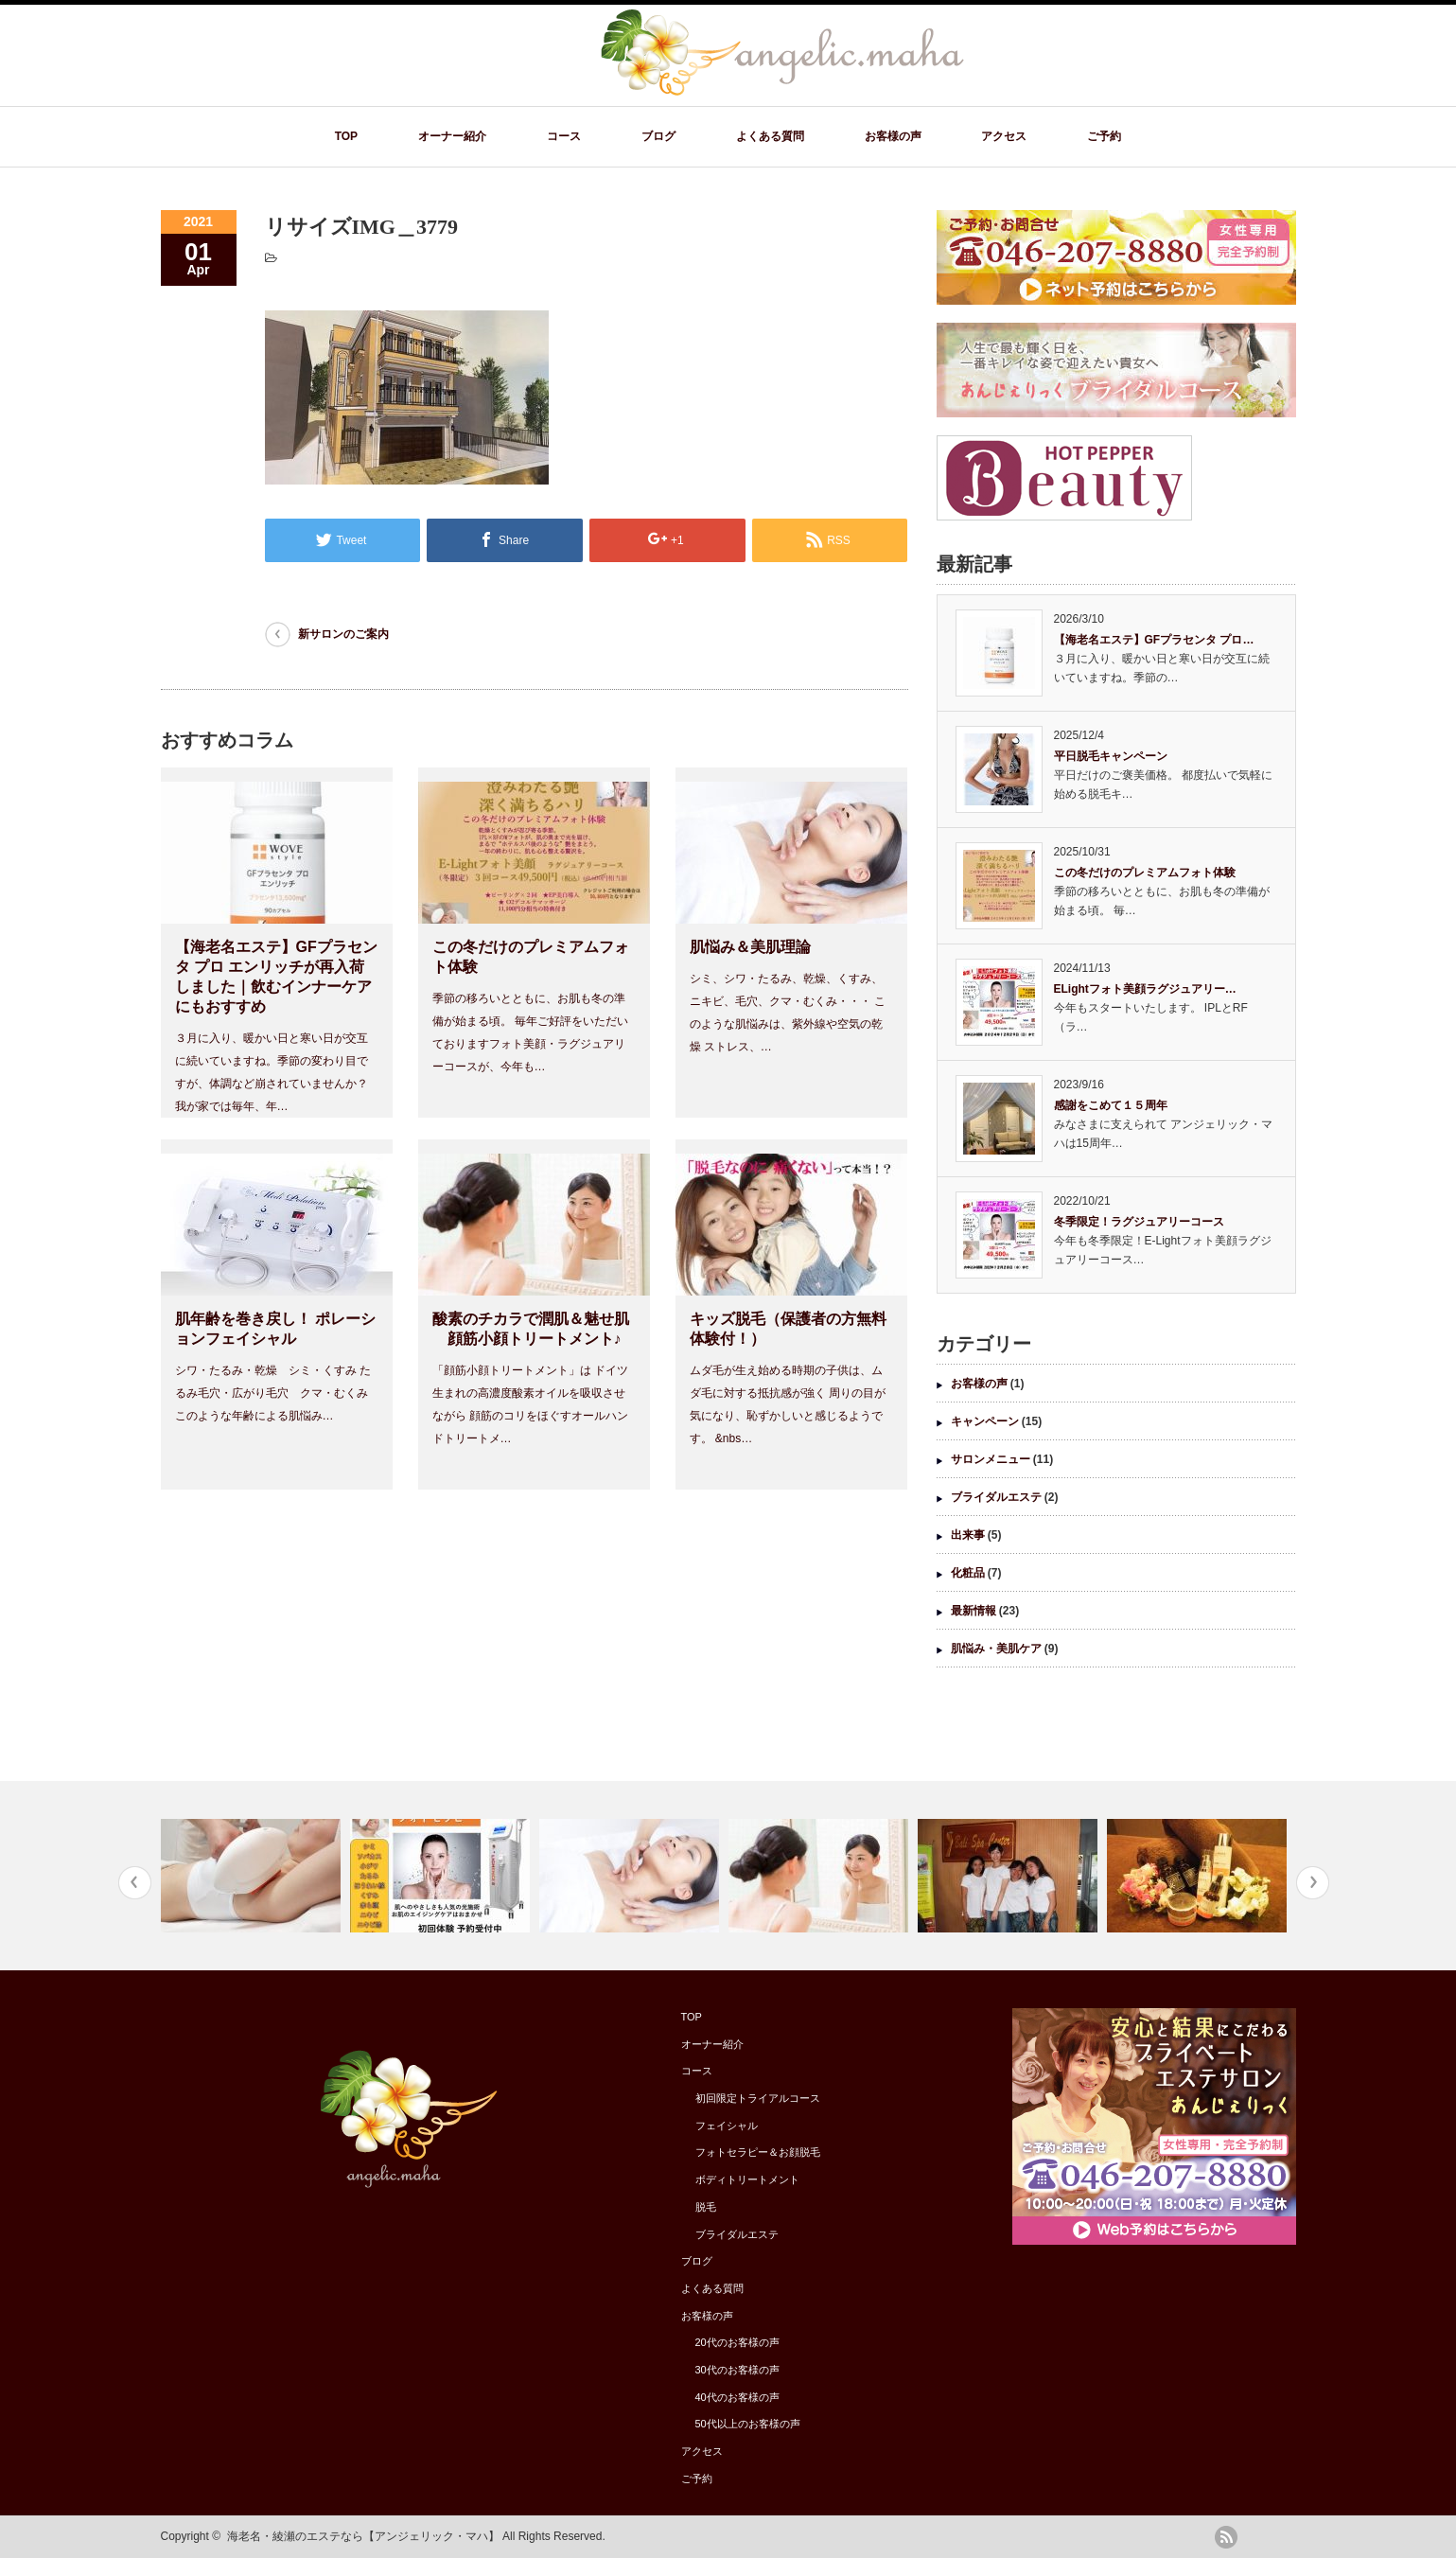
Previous (134, 1882)
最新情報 (973, 1610)
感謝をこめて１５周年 (1110, 1105)
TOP (346, 136)
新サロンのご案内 (343, 634)
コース (564, 136)
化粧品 (968, 1572)
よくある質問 (770, 136)
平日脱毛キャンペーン (1110, 756)
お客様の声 (893, 136)
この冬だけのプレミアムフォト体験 (1145, 872)
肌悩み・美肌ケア (996, 1648)
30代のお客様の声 (737, 2369)
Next (1312, 1882)
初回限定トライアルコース (757, 2098)
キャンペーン (985, 1421)
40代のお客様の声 (737, 2397)
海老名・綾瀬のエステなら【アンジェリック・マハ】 (363, 2536)
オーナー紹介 (452, 136)
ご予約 (1104, 136)
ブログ (658, 136)
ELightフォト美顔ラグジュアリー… (1145, 989)
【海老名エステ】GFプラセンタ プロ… (1154, 639)
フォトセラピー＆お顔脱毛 (757, 2152)
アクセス (1003, 136)
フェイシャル (726, 2125)
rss (1226, 2537)
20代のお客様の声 (737, 2342)
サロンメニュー (990, 1459)
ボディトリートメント (747, 2179)
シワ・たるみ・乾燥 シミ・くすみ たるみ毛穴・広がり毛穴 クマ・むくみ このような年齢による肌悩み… (273, 1393)
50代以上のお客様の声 (747, 2423)
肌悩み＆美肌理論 (750, 947)
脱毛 (705, 2207)
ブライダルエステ (996, 1497)
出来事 (968, 1535)
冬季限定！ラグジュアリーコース (1139, 1221)
